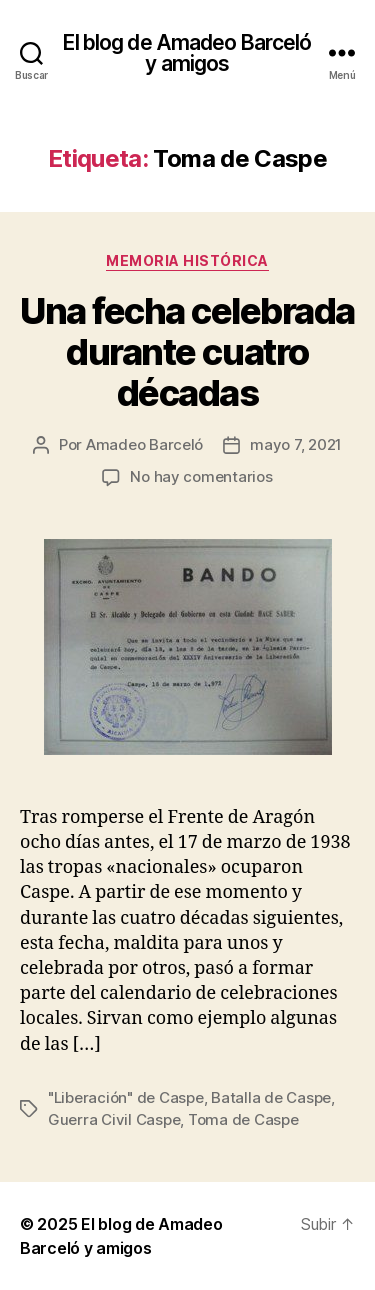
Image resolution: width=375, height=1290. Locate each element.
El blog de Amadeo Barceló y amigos (187, 53)
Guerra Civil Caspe (114, 1119)
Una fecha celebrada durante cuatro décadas (187, 352)
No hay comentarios (201, 476)
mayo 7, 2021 (296, 444)
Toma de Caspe (243, 1119)
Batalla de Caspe (271, 1097)
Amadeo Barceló (144, 444)
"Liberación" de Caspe (126, 1097)
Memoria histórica (187, 260)
